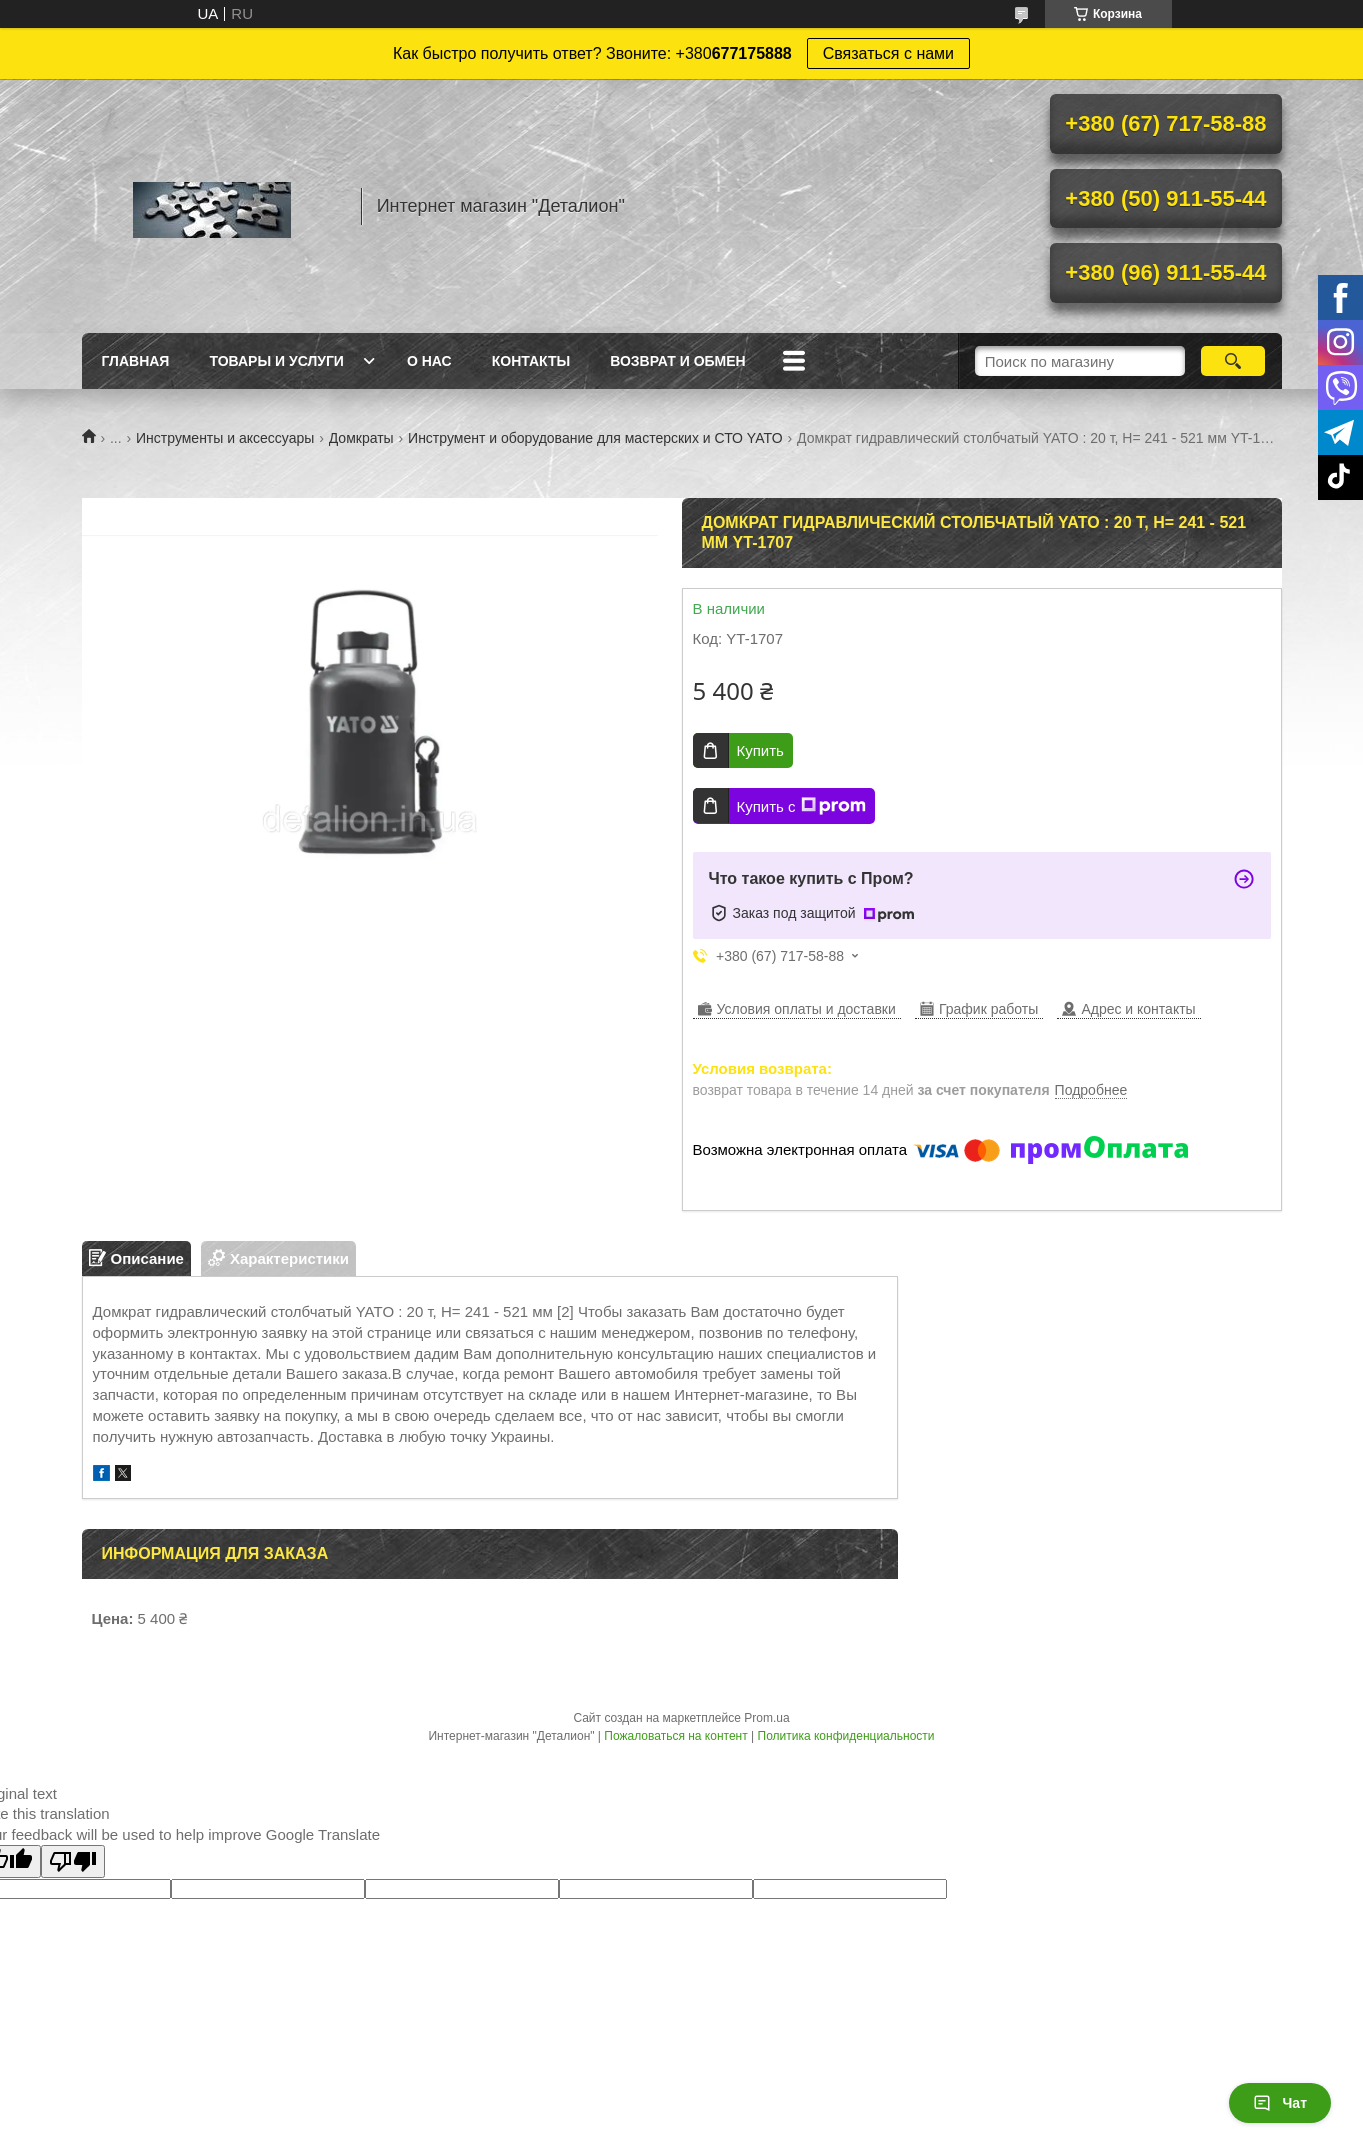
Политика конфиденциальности (846, 1736)
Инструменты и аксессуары (225, 438)
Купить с (801, 806)
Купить (760, 750)
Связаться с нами (888, 53)
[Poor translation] (73, 1861)
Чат (1280, 2103)
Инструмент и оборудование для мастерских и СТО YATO (595, 438)
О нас (429, 361)
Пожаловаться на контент (675, 1736)
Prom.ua (766, 1718)
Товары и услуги (276, 361)
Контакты (531, 361)
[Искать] (1233, 361)
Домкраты (361, 438)
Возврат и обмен (678, 361)
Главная (136, 361)
